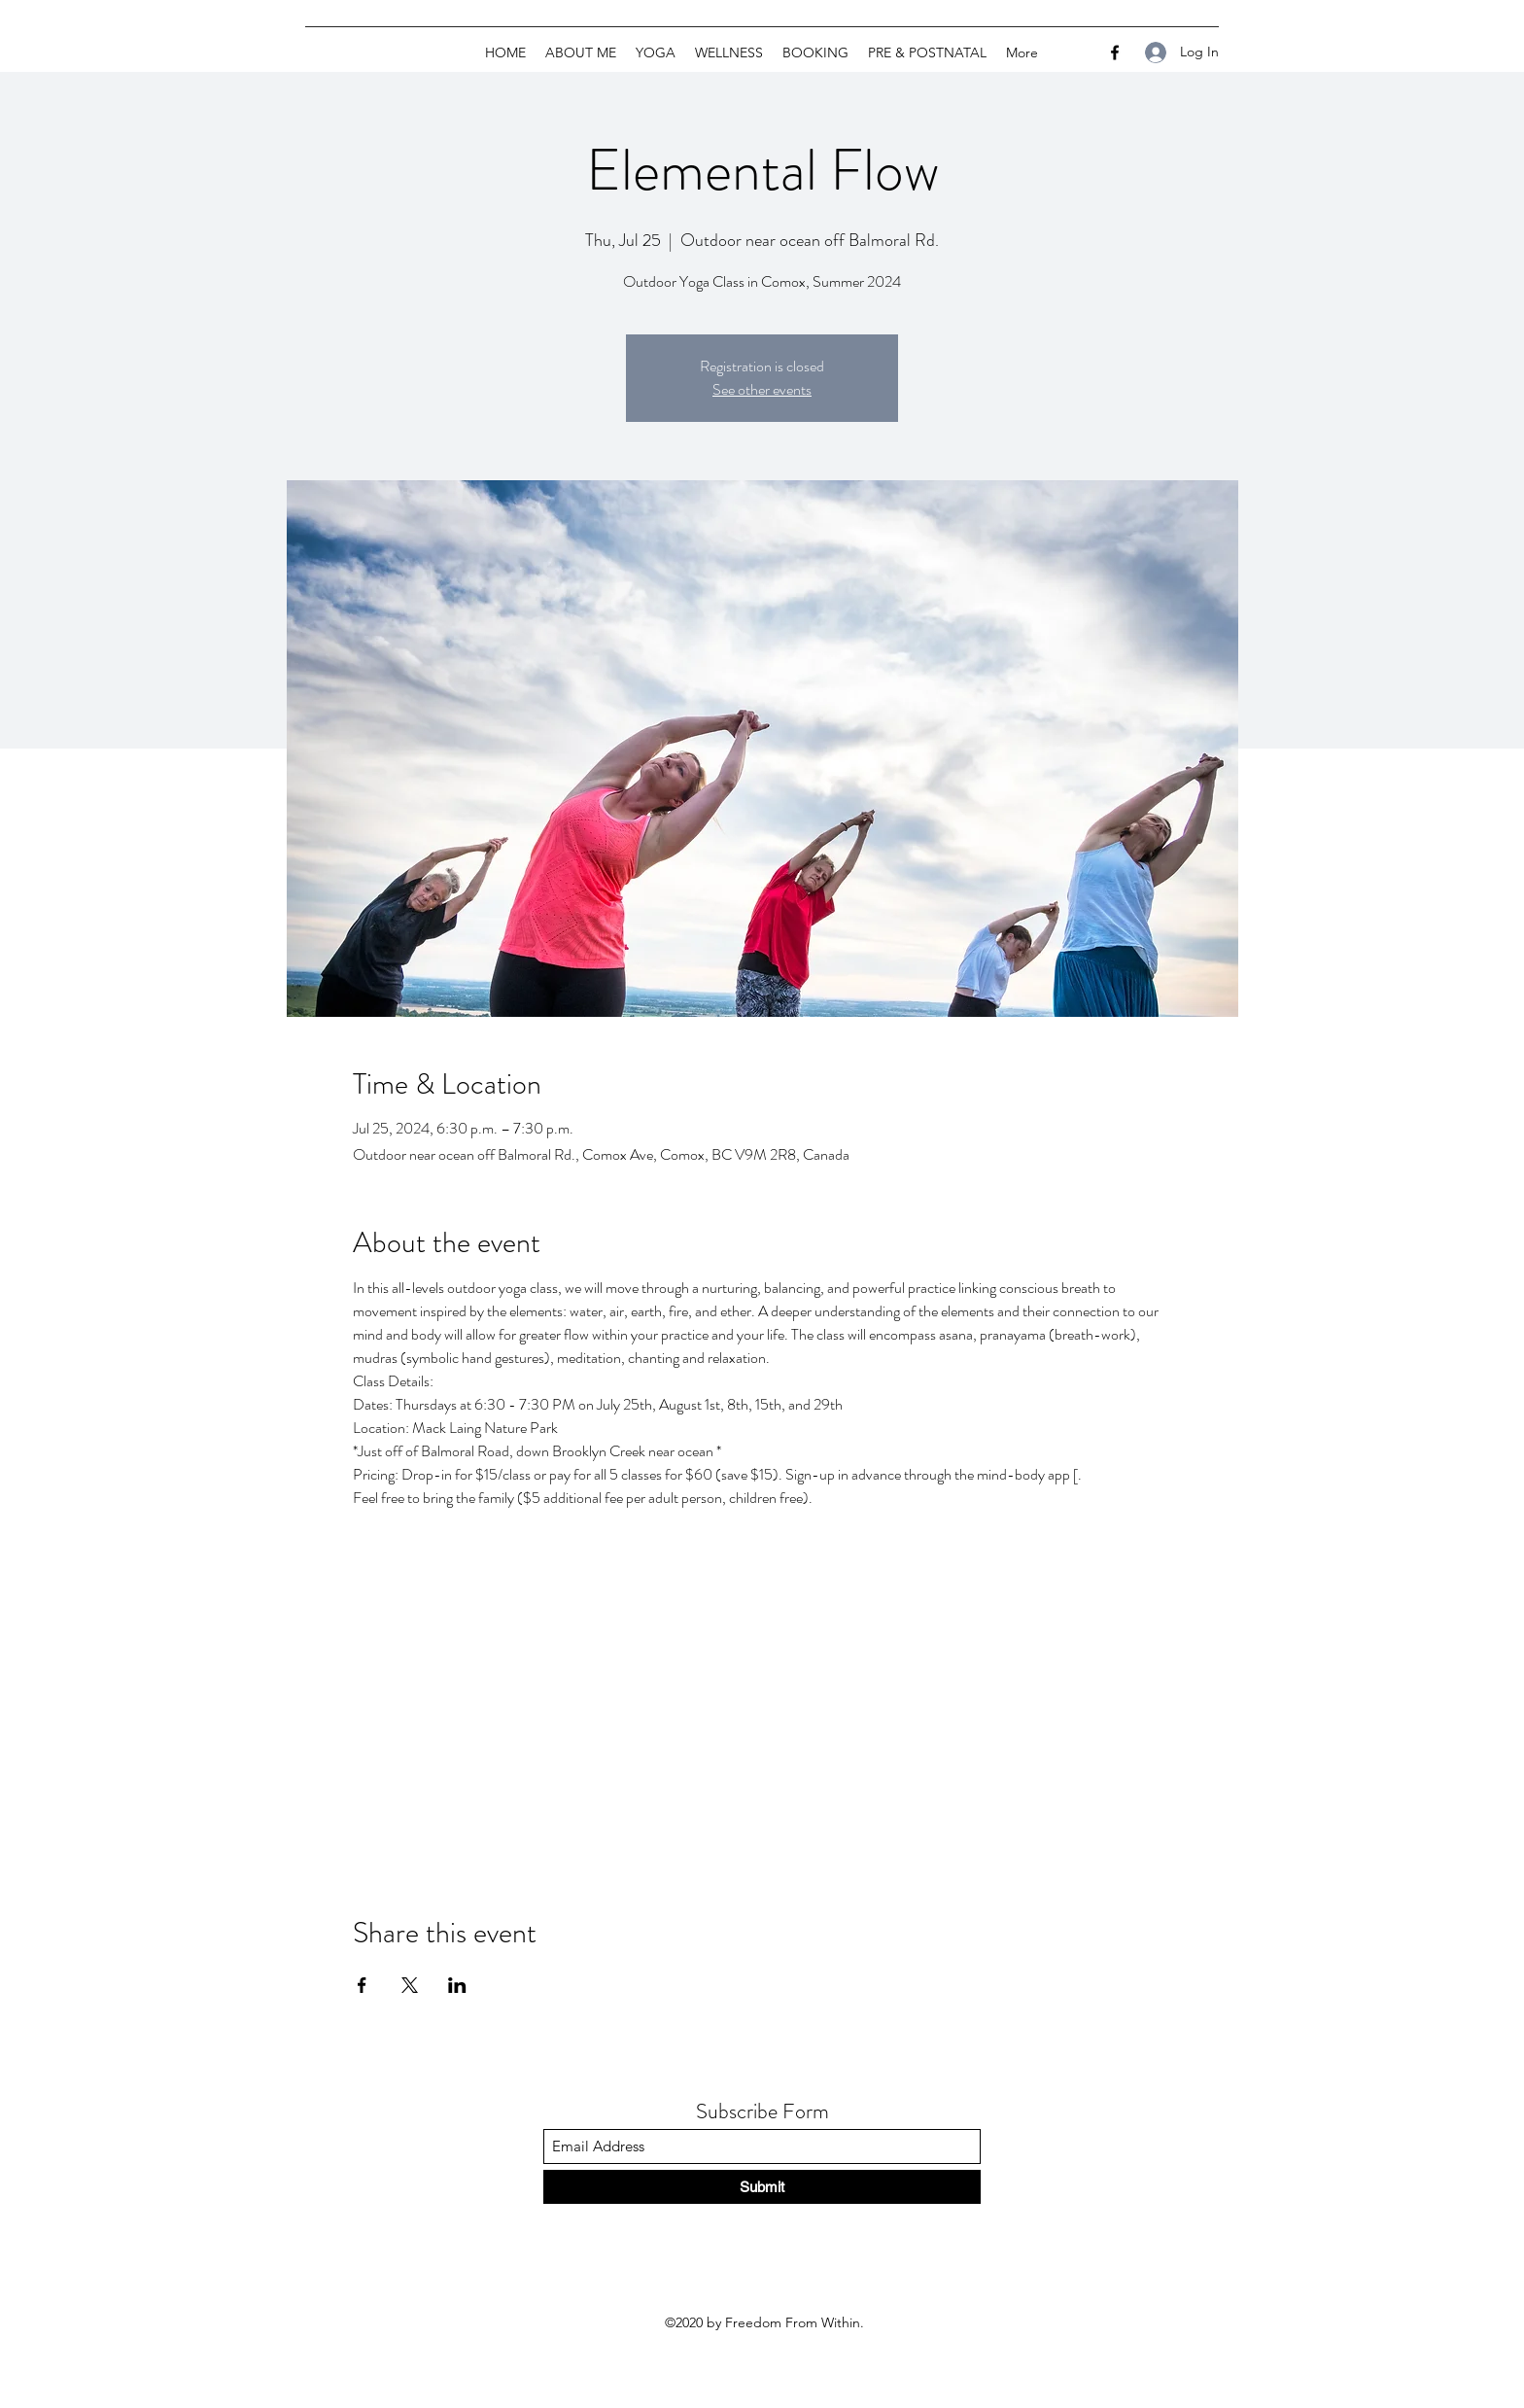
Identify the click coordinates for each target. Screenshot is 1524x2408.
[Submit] (762, 2187)
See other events (762, 389)
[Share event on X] (409, 1985)
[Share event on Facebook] (362, 1985)
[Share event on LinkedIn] (457, 1985)
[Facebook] (1115, 52)
